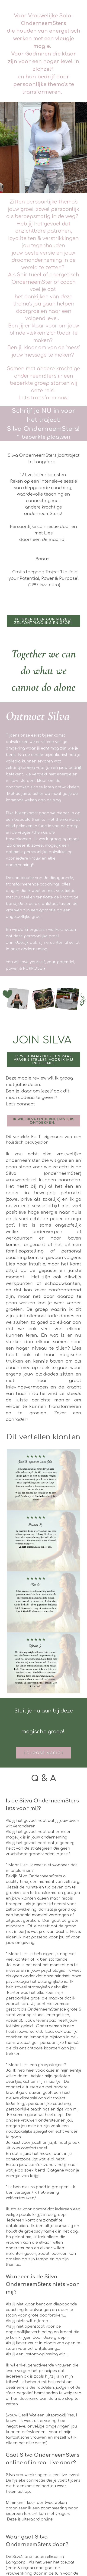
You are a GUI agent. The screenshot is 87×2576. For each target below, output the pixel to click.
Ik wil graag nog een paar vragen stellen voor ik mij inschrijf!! (43, 1060)
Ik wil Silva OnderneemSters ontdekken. (43, 1120)
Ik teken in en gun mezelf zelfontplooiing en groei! (43, 621)
